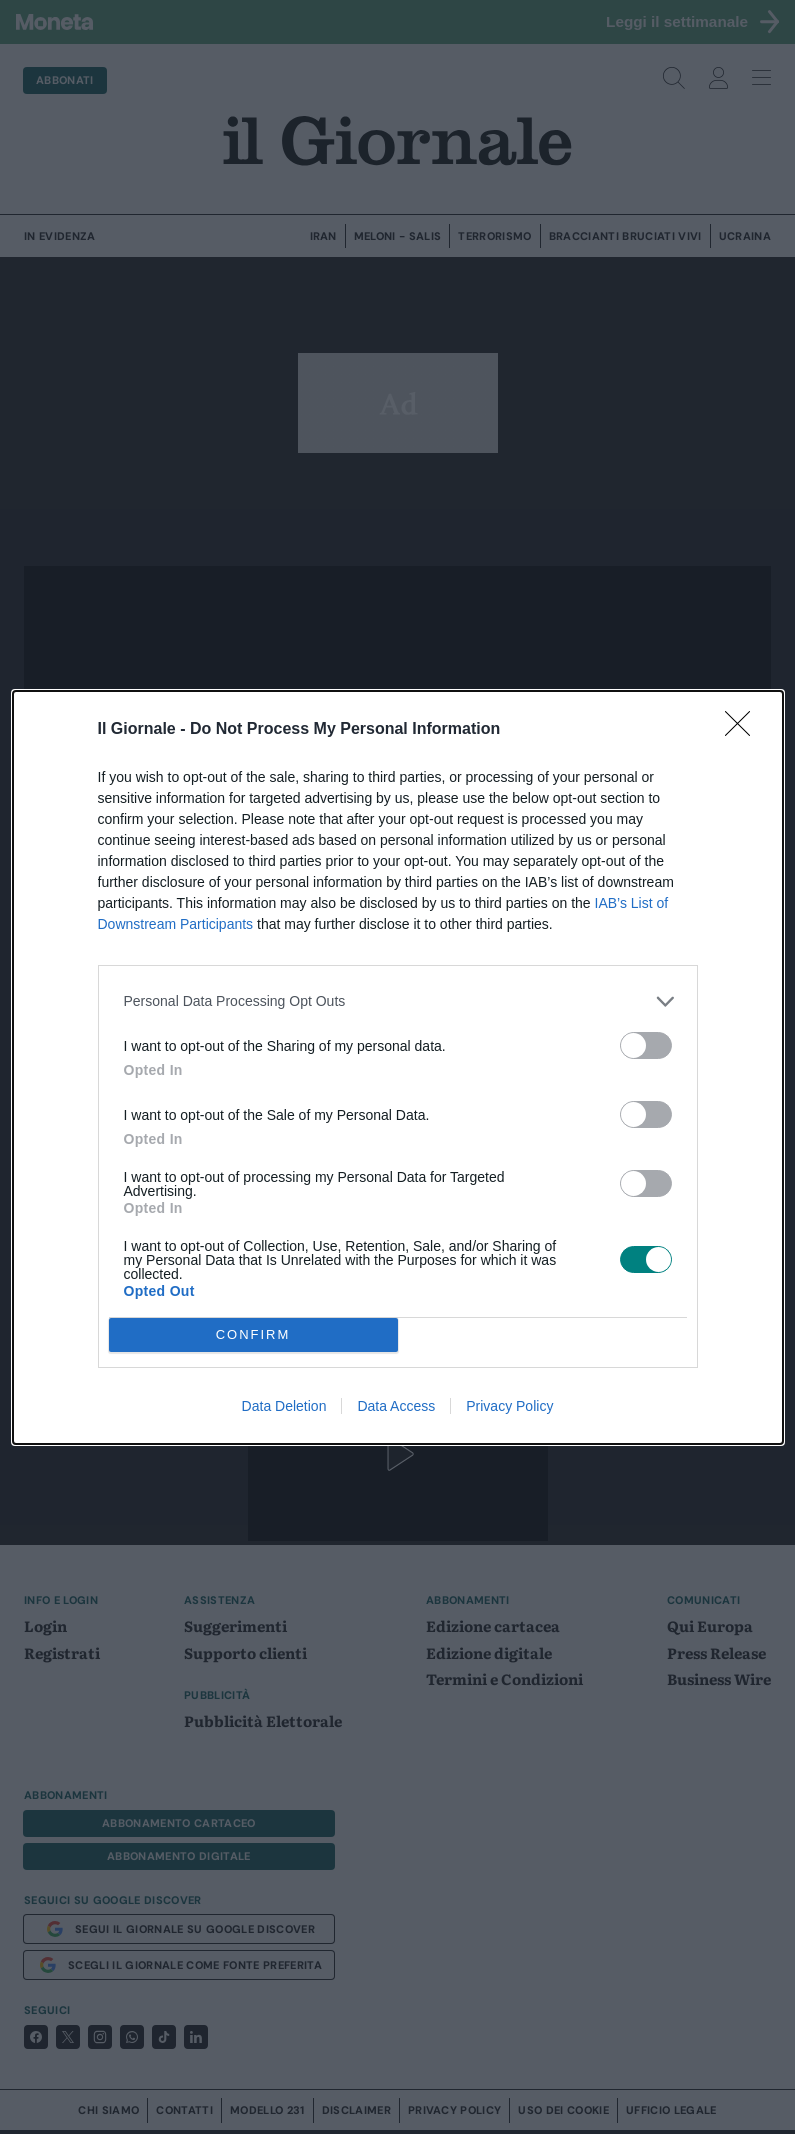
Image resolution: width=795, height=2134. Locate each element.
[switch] (646, 1045)
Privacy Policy (509, 1406)
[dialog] (398, 1067)
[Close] (744, 730)
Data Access (396, 1406)
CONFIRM (253, 1334)
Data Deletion (284, 1406)
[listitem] (398, 1001)
